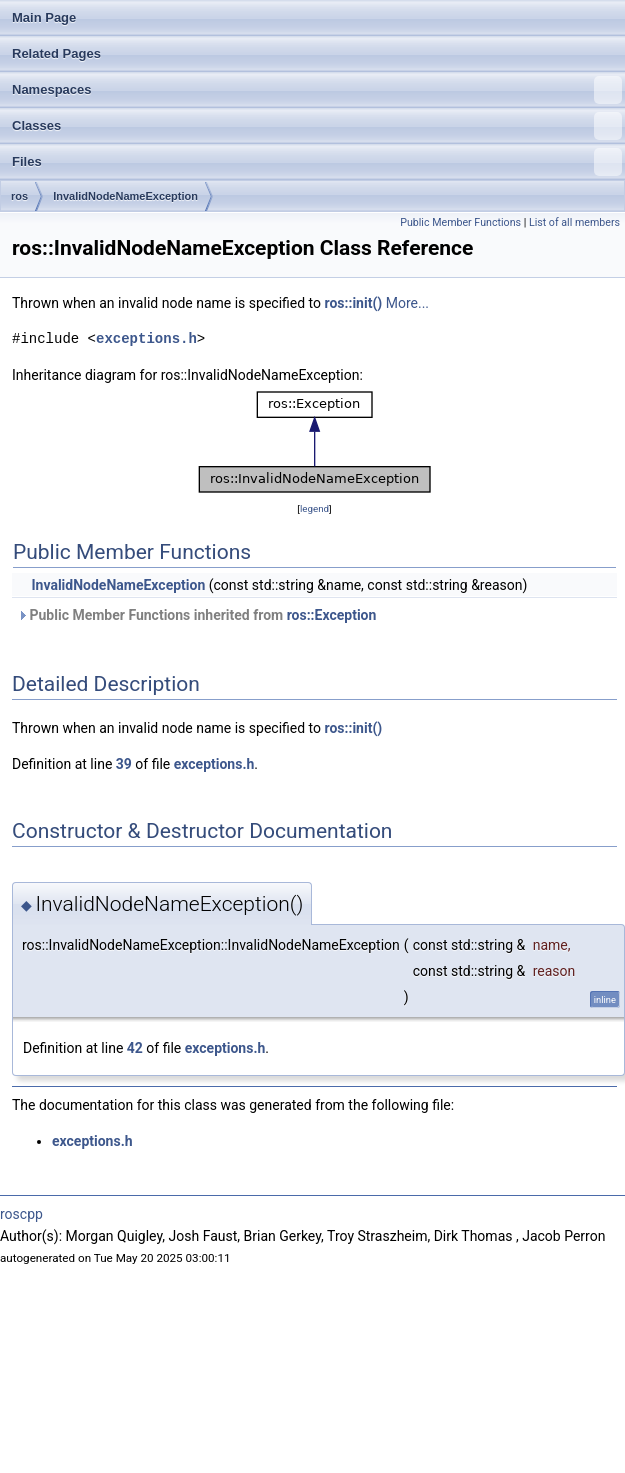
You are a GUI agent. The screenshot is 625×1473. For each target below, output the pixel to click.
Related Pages (56, 53)
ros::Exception (332, 615)
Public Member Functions (460, 222)
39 (124, 764)
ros (19, 196)
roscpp (21, 1214)
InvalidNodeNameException (125, 196)
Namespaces (317, 90)
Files (317, 162)
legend (314, 508)
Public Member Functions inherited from (196, 615)
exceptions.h (146, 338)
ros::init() (354, 303)
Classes (317, 126)
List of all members (574, 222)
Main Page (44, 17)
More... (407, 303)
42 (135, 1048)
